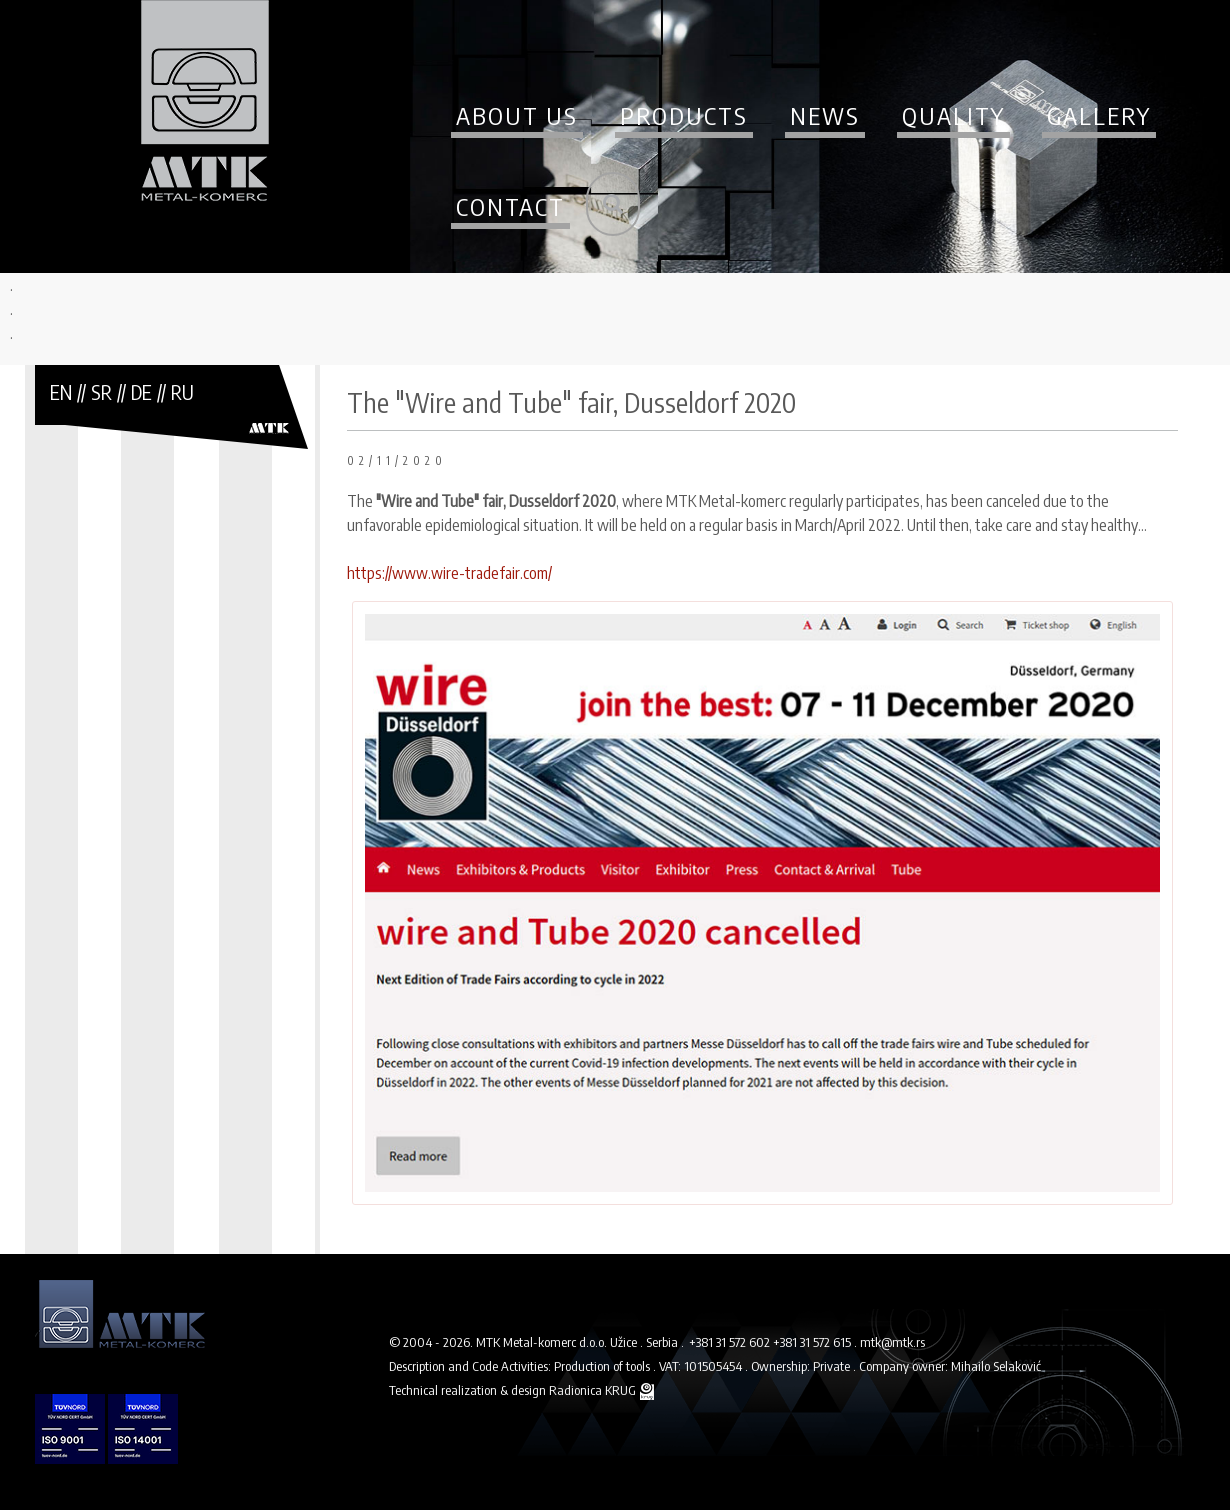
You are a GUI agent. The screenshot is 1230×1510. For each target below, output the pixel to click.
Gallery (1099, 115)
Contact (510, 206)
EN (61, 391)
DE (141, 391)
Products (684, 115)
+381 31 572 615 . (816, 1342)
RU (182, 391)
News (825, 115)
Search (613, 204)
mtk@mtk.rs (892, 1342)
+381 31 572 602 (731, 1342)
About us (517, 115)
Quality (953, 115)
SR (101, 391)
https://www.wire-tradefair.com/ (449, 573)
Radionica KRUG (592, 1390)
